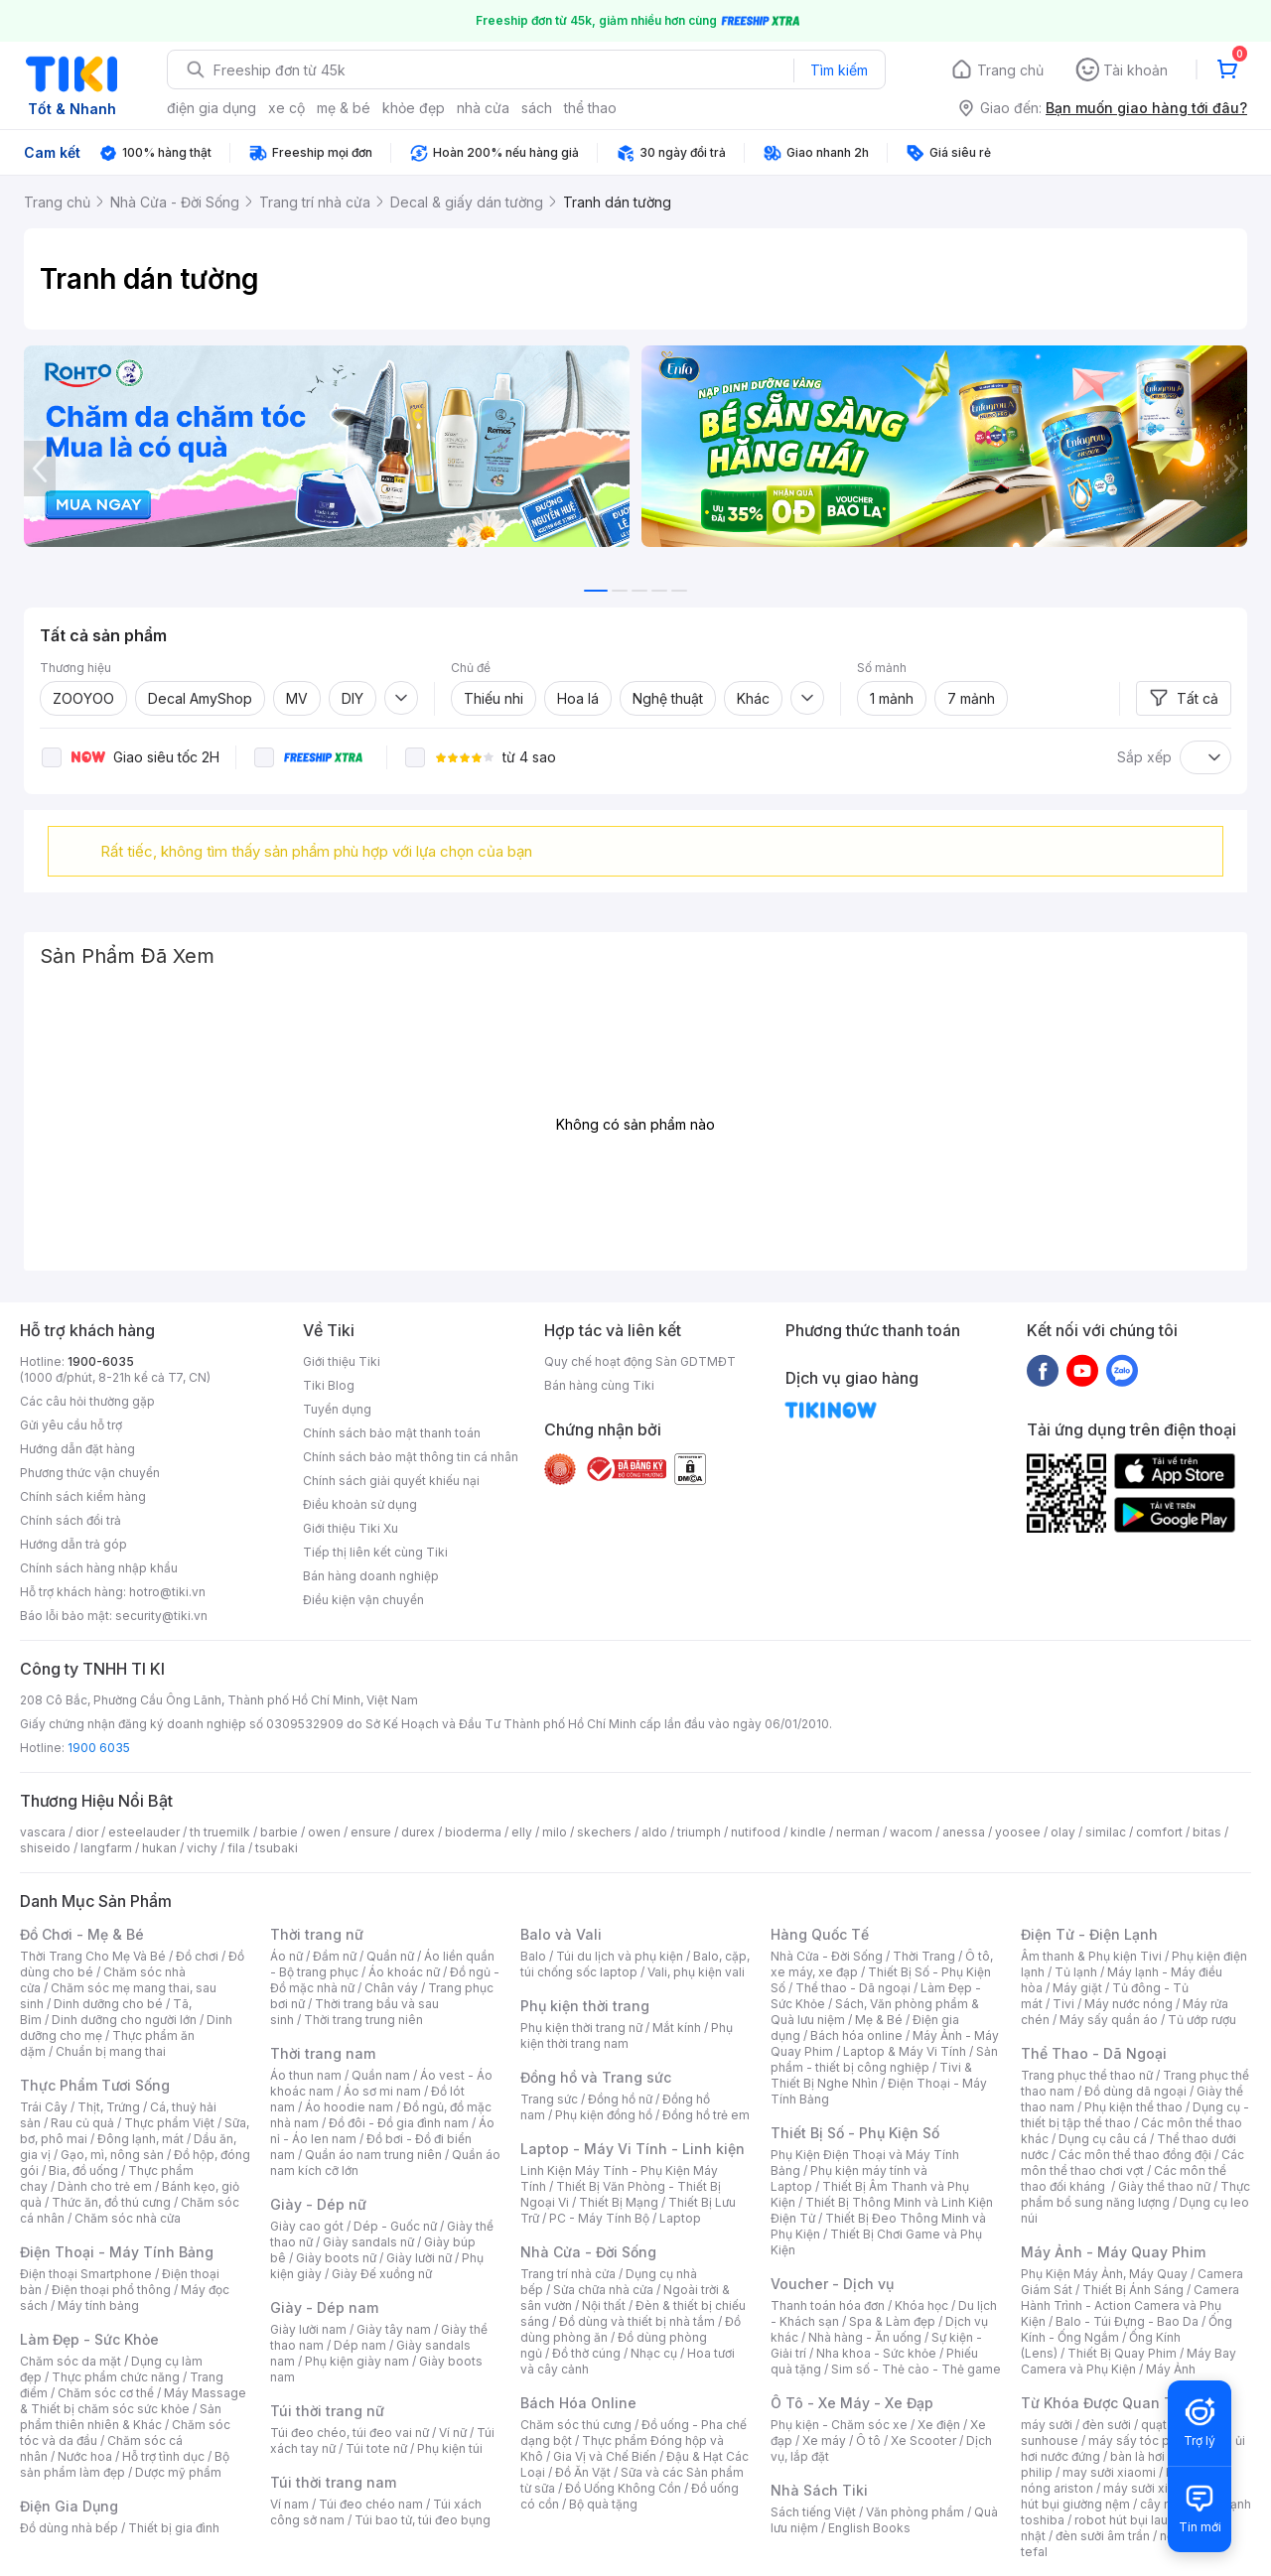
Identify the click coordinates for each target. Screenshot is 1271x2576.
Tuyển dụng (337, 1409)
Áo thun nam (306, 2075)
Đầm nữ (334, 1956)
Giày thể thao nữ (1164, 2186)
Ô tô (868, 2440)
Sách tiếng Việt (813, 2512)
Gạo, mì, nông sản (112, 2154)
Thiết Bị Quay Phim (1122, 2353)
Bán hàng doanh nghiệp (371, 1575)
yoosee (1018, 1832)
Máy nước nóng (1128, 2003)
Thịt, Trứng (108, 2107)
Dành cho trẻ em (105, 2186)
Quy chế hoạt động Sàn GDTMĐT (640, 1361)
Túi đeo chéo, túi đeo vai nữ (349, 2432)
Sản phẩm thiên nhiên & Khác (120, 2416)
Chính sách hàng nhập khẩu (99, 1567)
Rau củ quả (82, 2122)
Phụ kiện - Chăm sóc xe (839, 2424)
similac (1105, 1832)
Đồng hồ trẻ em (706, 2114)
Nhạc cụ (654, 2353)
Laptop (680, 2218)
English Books (869, 2527)
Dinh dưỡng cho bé (108, 2003)
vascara (43, 1832)
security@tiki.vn (161, 1615)
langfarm (106, 1847)
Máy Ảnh (1171, 2369)
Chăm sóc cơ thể (106, 2392)
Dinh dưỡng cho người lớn (124, 2019)
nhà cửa (483, 107)
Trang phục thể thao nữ (1087, 2075)
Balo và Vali (561, 1934)
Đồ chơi (197, 1956)
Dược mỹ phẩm (178, 2472)
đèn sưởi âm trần (1103, 2535)
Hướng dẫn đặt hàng (77, 1448)
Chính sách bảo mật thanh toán (392, 1432)
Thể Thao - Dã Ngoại (1094, 2053)
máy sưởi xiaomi (1150, 2488)
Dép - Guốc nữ (395, 2226)
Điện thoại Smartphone (86, 2273)
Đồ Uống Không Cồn (623, 2488)
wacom (911, 1832)
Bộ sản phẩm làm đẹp (124, 2464)
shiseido (45, 1847)
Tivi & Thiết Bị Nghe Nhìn (871, 2075)
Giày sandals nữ (368, 2242)
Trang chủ (1010, 70)
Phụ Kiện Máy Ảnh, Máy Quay (1104, 2273)
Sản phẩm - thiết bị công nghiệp (884, 2059)
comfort (1159, 1832)
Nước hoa (85, 2456)
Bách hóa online (856, 2035)
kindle (808, 1832)
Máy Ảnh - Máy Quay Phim (1113, 2251)
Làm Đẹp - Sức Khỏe (89, 2339)
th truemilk (220, 1832)
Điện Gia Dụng (69, 2506)
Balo (533, 1956)
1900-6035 (101, 1361)
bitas (1207, 1832)
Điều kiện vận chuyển (363, 1599)
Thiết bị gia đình (173, 2527)
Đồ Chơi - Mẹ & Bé (82, 1934)
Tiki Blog (328, 1385)
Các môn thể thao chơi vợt (1132, 2162)
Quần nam (381, 2075)
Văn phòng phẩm (915, 2512)
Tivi (1063, 2003)
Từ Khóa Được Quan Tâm (1107, 2402)
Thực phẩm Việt (169, 2122)
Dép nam (360, 2345)
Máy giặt (1077, 1987)
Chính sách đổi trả (70, 1520)
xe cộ (286, 107)
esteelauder (144, 1832)
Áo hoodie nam (349, 2107)
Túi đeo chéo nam (371, 2504)
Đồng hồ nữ (620, 2099)
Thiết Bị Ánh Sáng (1133, 2289)
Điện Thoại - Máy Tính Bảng (116, 2251)
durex (418, 1832)
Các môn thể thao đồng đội (1135, 2154)
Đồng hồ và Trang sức (595, 2077)
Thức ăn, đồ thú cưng (111, 2202)
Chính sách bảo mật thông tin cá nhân (410, 1456)
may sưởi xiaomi (1109, 2472)
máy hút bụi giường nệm (1126, 2496)
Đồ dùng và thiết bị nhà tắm (637, 2321)
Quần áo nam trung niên (373, 2154)
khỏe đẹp (413, 107)
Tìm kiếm (839, 70)
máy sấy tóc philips (1144, 2440)
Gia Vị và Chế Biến (604, 2456)
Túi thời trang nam (333, 2482)
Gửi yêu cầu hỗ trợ (71, 1425)
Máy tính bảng (98, 2305)
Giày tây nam (393, 2329)
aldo (654, 1832)
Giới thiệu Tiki (341, 1361)
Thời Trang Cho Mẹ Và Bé (93, 1956)
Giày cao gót (307, 2226)
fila (236, 1847)
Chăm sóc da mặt (70, 2361)
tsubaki (276, 1847)
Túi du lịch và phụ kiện (619, 1956)
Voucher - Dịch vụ (832, 2283)
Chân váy (391, 1987)
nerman (858, 1832)
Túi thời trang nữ (327, 2410)
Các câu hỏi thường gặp (87, 1401)
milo (554, 1832)
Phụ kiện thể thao (1133, 2107)
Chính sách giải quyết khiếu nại (391, 1480)
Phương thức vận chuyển (90, 1472)
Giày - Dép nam (324, 2307)
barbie (279, 1832)
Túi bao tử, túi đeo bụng (422, 2519)
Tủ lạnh (1076, 1972)
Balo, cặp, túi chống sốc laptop (635, 1964)
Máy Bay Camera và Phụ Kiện (1128, 2361)
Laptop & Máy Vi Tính (904, 2051)
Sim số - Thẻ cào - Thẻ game (916, 2369)
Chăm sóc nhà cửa (127, 2218)
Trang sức (549, 2099)
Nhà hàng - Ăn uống (864, 2337)
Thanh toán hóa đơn (828, 2305)
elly (521, 1832)
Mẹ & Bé (879, 2019)
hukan (159, 1847)
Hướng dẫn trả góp (73, 1544)
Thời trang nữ (316, 1934)
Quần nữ (390, 1956)
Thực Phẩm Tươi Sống (95, 2085)
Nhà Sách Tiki (819, 2490)
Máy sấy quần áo (1108, 2019)
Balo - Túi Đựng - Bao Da (1127, 2321)
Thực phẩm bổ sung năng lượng (1135, 2194)
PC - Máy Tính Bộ (599, 2218)
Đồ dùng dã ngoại (1135, 2091)
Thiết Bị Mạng (618, 2202)
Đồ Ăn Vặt (583, 2472)
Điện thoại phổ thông (111, 2289)
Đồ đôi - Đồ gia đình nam (399, 2122)
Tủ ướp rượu (1202, 2019)
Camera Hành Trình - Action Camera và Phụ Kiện (1130, 2305)
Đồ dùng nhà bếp (69, 2527)
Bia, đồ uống (83, 2170)
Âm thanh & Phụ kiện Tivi (1091, 1956)
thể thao (590, 107)
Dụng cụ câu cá (1103, 2138)
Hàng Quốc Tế (820, 1934)
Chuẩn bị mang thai (111, 2051)
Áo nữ (286, 1956)
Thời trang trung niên (363, 2019)
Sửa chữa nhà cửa (603, 2289)
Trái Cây (44, 2107)
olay (1063, 1832)
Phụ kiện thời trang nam (626, 2035)
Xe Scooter (923, 2440)
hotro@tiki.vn (167, 1591)
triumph (699, 1832)
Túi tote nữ (376, 2448)
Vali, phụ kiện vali (696, 1972)
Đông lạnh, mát (140, 2138)
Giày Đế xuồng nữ (382, 2273)
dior (86, 1832)
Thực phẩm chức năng (116, 2377)
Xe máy (824, 2440)
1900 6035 (99, 1747)
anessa (963, 1832)
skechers (604, 1832)
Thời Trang (924, 1956)
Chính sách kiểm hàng (83, 1496)
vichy (202, 1847)
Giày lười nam (308, 2329)
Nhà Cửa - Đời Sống (588, 2251)
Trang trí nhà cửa (568, 2273)
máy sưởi (1046, 2424)
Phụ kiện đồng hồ (603, 2114)
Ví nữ (453, 2432)
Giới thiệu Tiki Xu (350, 1528)
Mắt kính (676, 2027)
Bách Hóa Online (578, 2402)
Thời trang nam (322, 2053)
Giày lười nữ (419, 2257)
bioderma (473, 1832)
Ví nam (289, 2504)
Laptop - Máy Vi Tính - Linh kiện (632, 2148)
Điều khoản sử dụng (360, 1504)
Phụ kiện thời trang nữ (581, 2027)
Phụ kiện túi (450, 2448)
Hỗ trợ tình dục (163, 2456)
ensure (371, 1832)
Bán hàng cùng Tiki (599, 1385)
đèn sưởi (1106, 2424)
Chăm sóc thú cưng (576, 2424)
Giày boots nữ (336, 2257)
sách (536, 107)
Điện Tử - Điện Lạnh (1089, 1934)
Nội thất (604, 2305)
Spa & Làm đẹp (892, 2321)
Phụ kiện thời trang (584, 2005)
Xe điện (939, 2424)
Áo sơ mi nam (382, 2091)
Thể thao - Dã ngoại (853, 1987)
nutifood (755, 1832)
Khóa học (921, 2305)
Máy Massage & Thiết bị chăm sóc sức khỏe (133, 2400)
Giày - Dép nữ (318, 2204)
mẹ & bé (343, 107)
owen (324, 1832)
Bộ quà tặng (603, 2504)
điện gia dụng (211, 107)
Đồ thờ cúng (586, 2353)
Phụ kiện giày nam (357, 2361)
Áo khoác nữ (404, 1972)
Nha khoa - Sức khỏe (876, 2353)
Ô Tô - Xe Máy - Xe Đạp (852, 2402)
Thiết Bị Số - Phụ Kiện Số (855, 2132)
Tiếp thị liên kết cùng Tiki (375, 1552)
